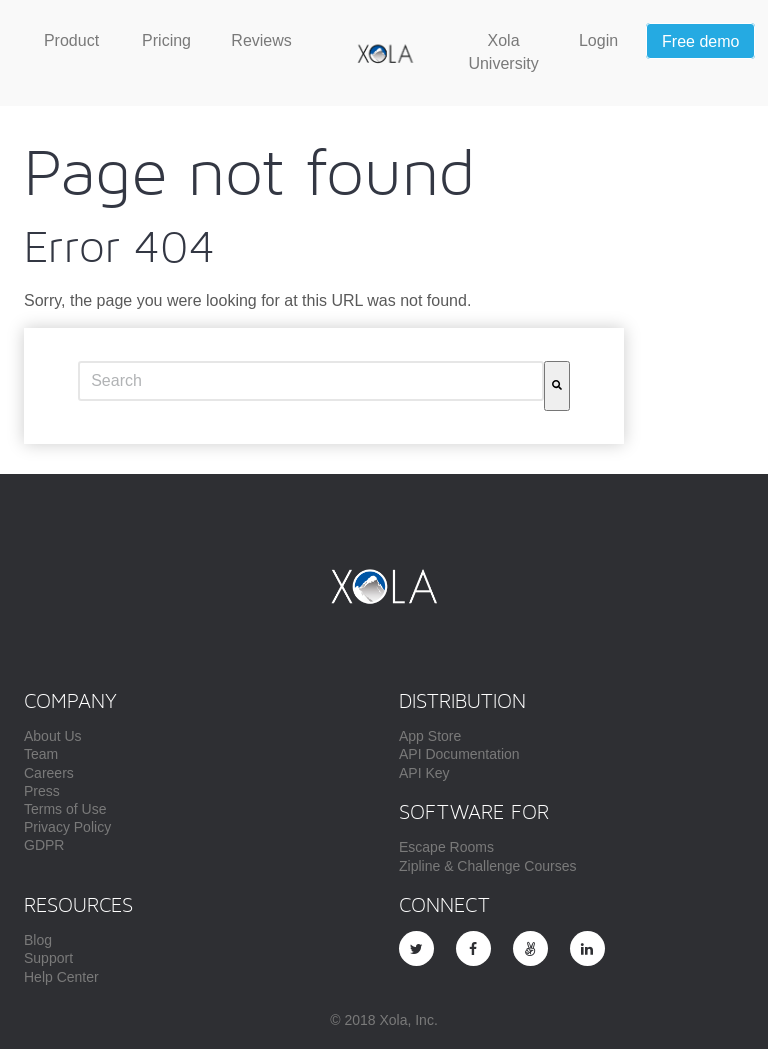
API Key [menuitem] (424, 775)
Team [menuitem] (41, 756)
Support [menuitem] (48, 960)
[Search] (557, 388)
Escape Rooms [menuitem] (446, 849)
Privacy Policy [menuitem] (67, 829)
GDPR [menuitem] (44, 847)
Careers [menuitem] (49, 775)
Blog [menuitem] (38, 942)
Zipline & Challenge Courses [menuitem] (487, 868)
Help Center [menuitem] (61, 979)
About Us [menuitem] (53, 738)
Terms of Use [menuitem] (65, 811)
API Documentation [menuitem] (459, 756)
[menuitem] (71, 42)
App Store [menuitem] (430, 738)
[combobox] (311, 383)
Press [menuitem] (42, 793)
